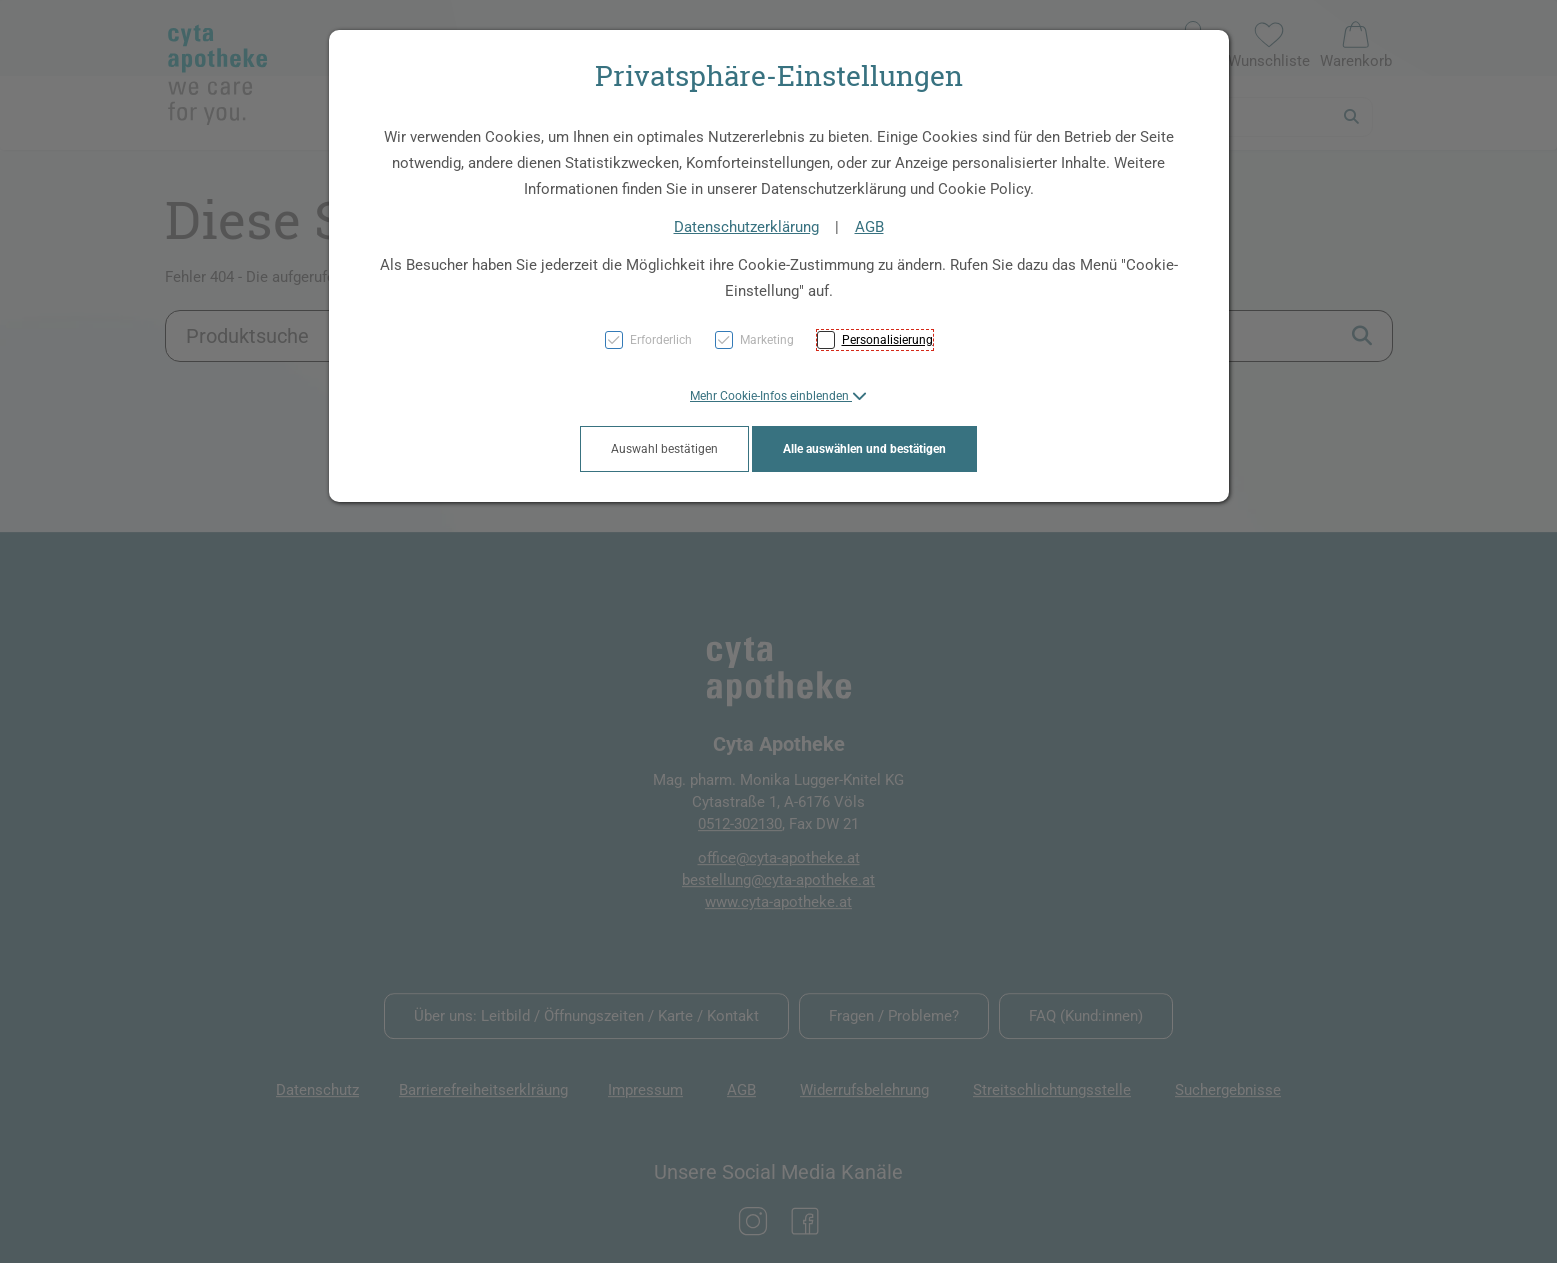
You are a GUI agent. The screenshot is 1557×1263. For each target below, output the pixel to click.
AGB (869, 227)
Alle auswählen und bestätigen (864, 449)
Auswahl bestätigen (664, 449)
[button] (778, 396)
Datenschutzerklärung (746, 227)
